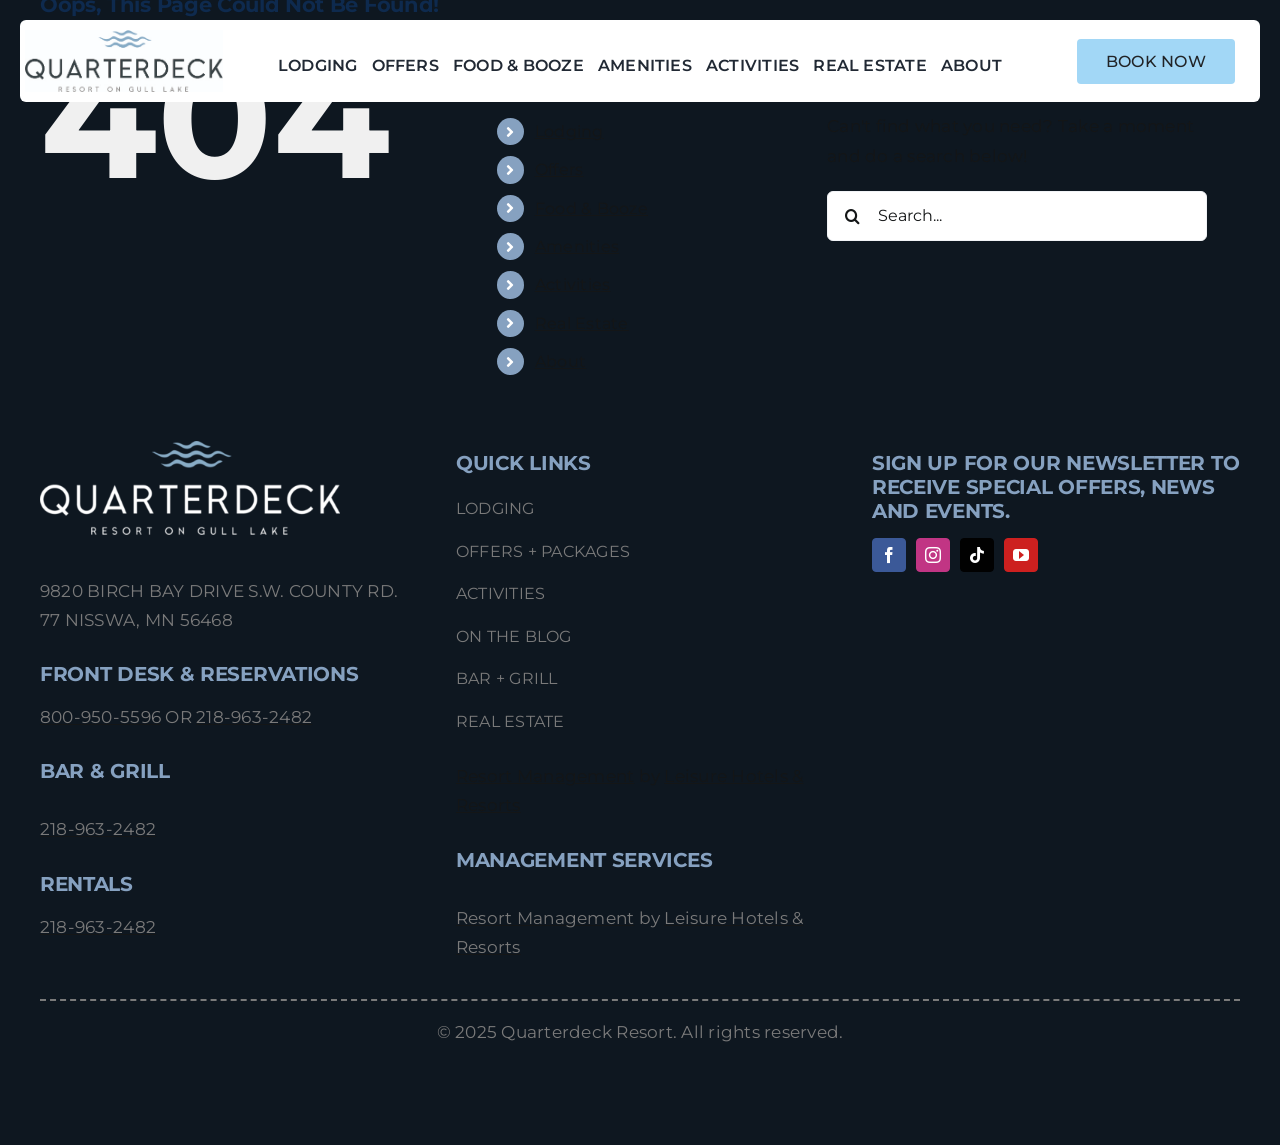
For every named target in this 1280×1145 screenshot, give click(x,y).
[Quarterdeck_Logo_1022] (124, 38)
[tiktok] (977, 555)
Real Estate (582, 323)
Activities (573, 284)
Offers (559, 169)
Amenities (577, 246)
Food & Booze (591, 208)
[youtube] (1021, 555)
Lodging (569, 131)
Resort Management (545, 776)
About (560, 361)
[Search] (852, 216)
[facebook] (889, 555)
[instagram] (933, 555)
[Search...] (1017, 216)
